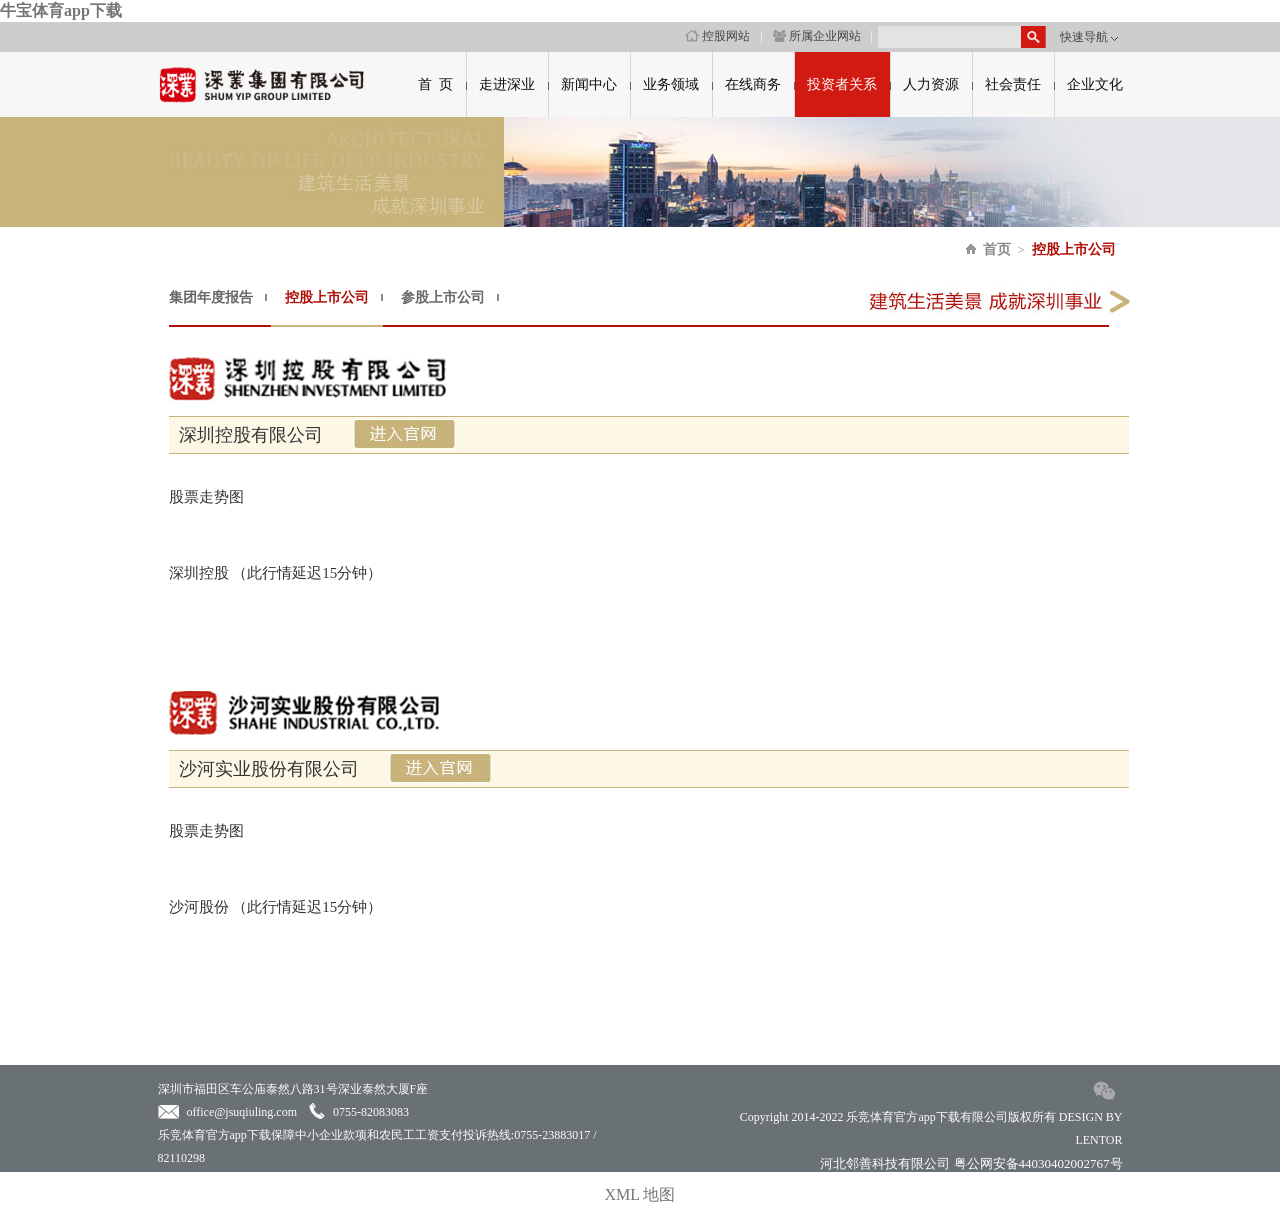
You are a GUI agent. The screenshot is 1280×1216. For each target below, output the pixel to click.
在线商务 (753, 84)
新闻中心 (589, 84)
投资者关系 (842, 84)
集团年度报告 (211, 297)
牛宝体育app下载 (61, 10)
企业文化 (1095, 84)
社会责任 (1013, 84)
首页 (997, 249)
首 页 (435, 84)
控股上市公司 (1074, 249)
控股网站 (717, 36)
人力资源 (931, 84)
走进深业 (507, 84)
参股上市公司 (443, 297)
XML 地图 (640, 1194)
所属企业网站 (817, 36)
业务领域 (671, 84)
